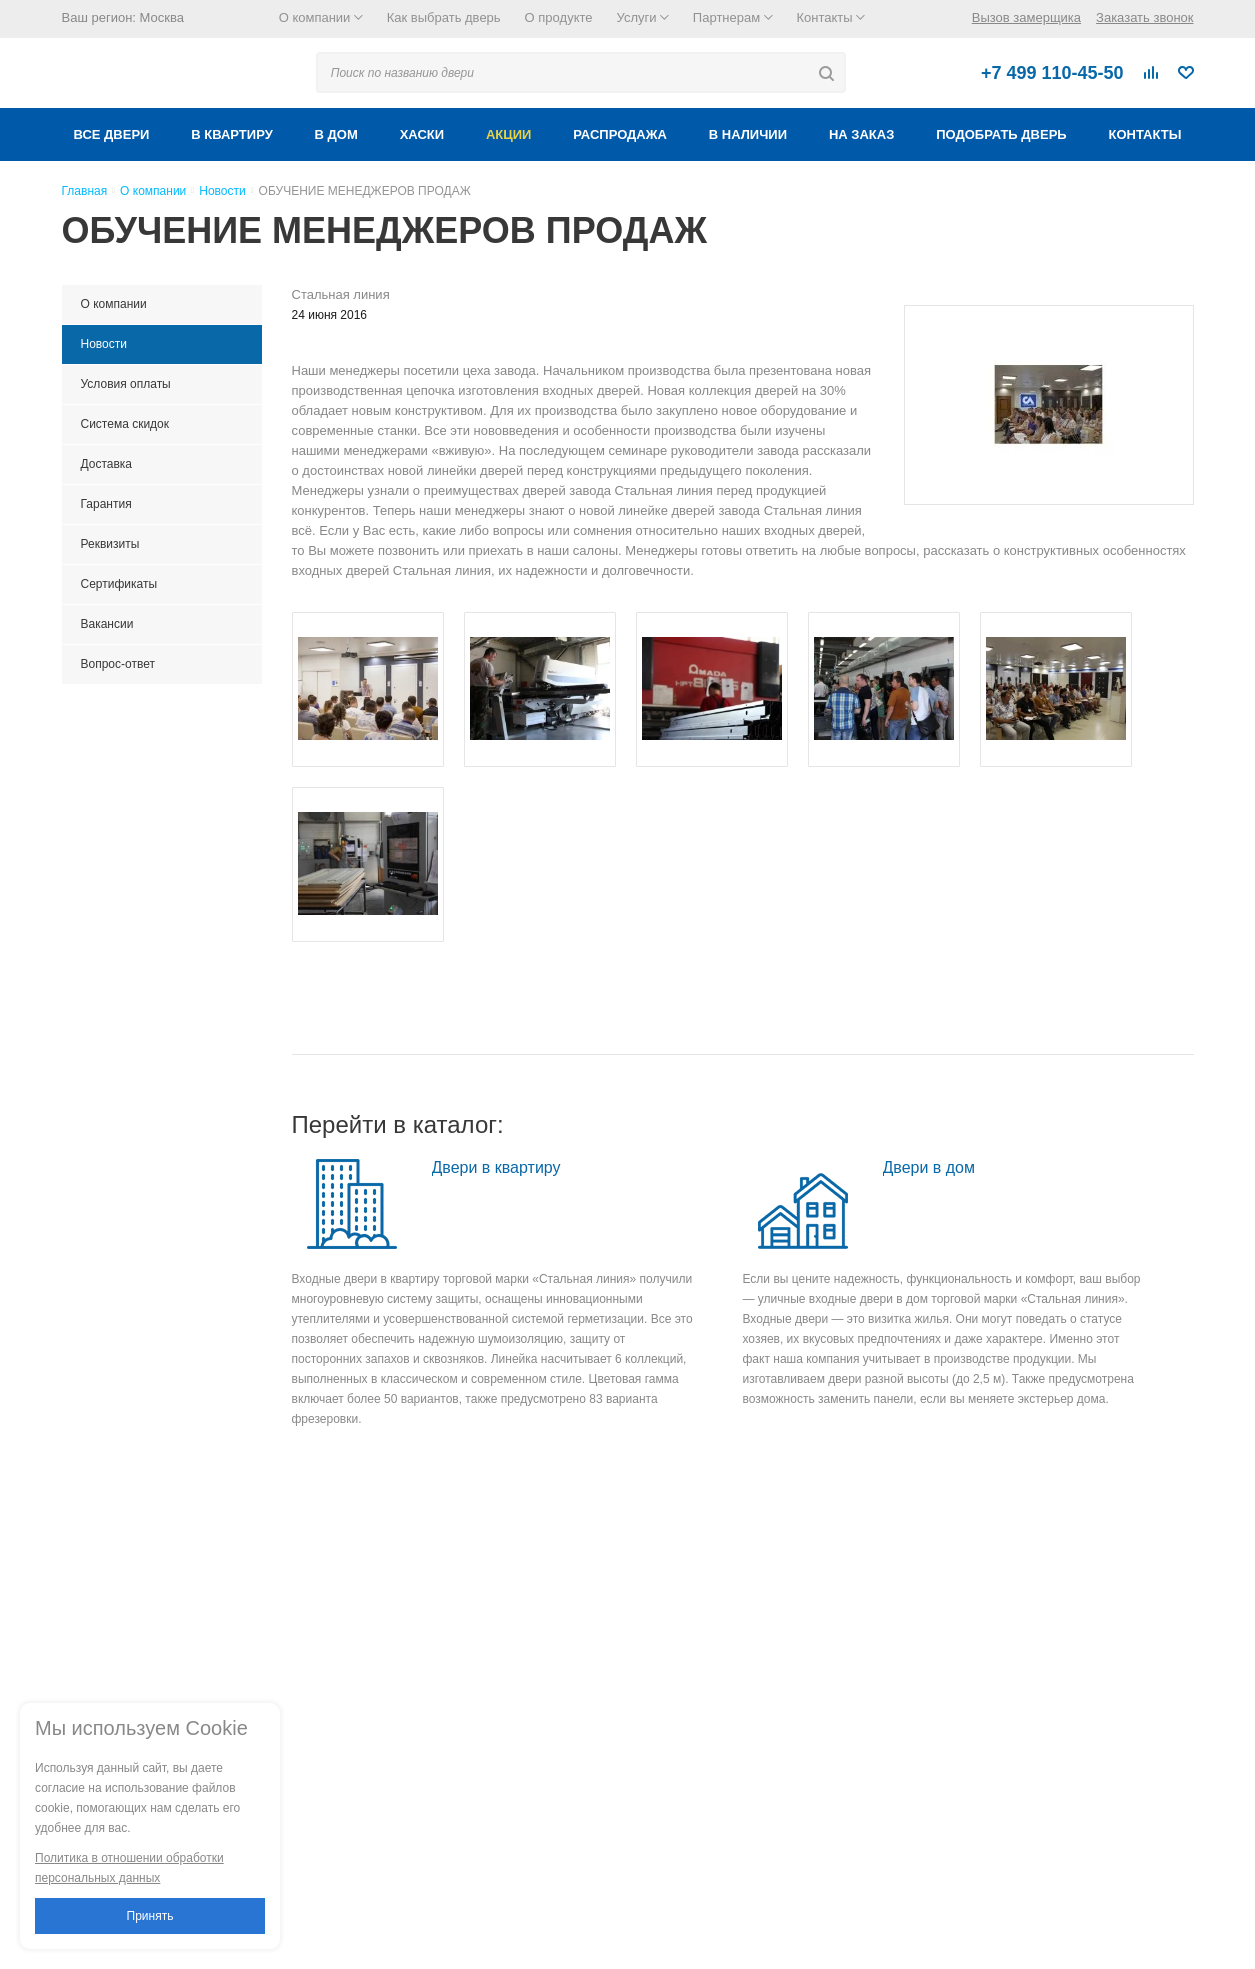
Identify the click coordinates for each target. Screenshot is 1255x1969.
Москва (162, 17)
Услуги (643, 17)
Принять (150, 1916)
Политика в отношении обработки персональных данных (129, 1868)
